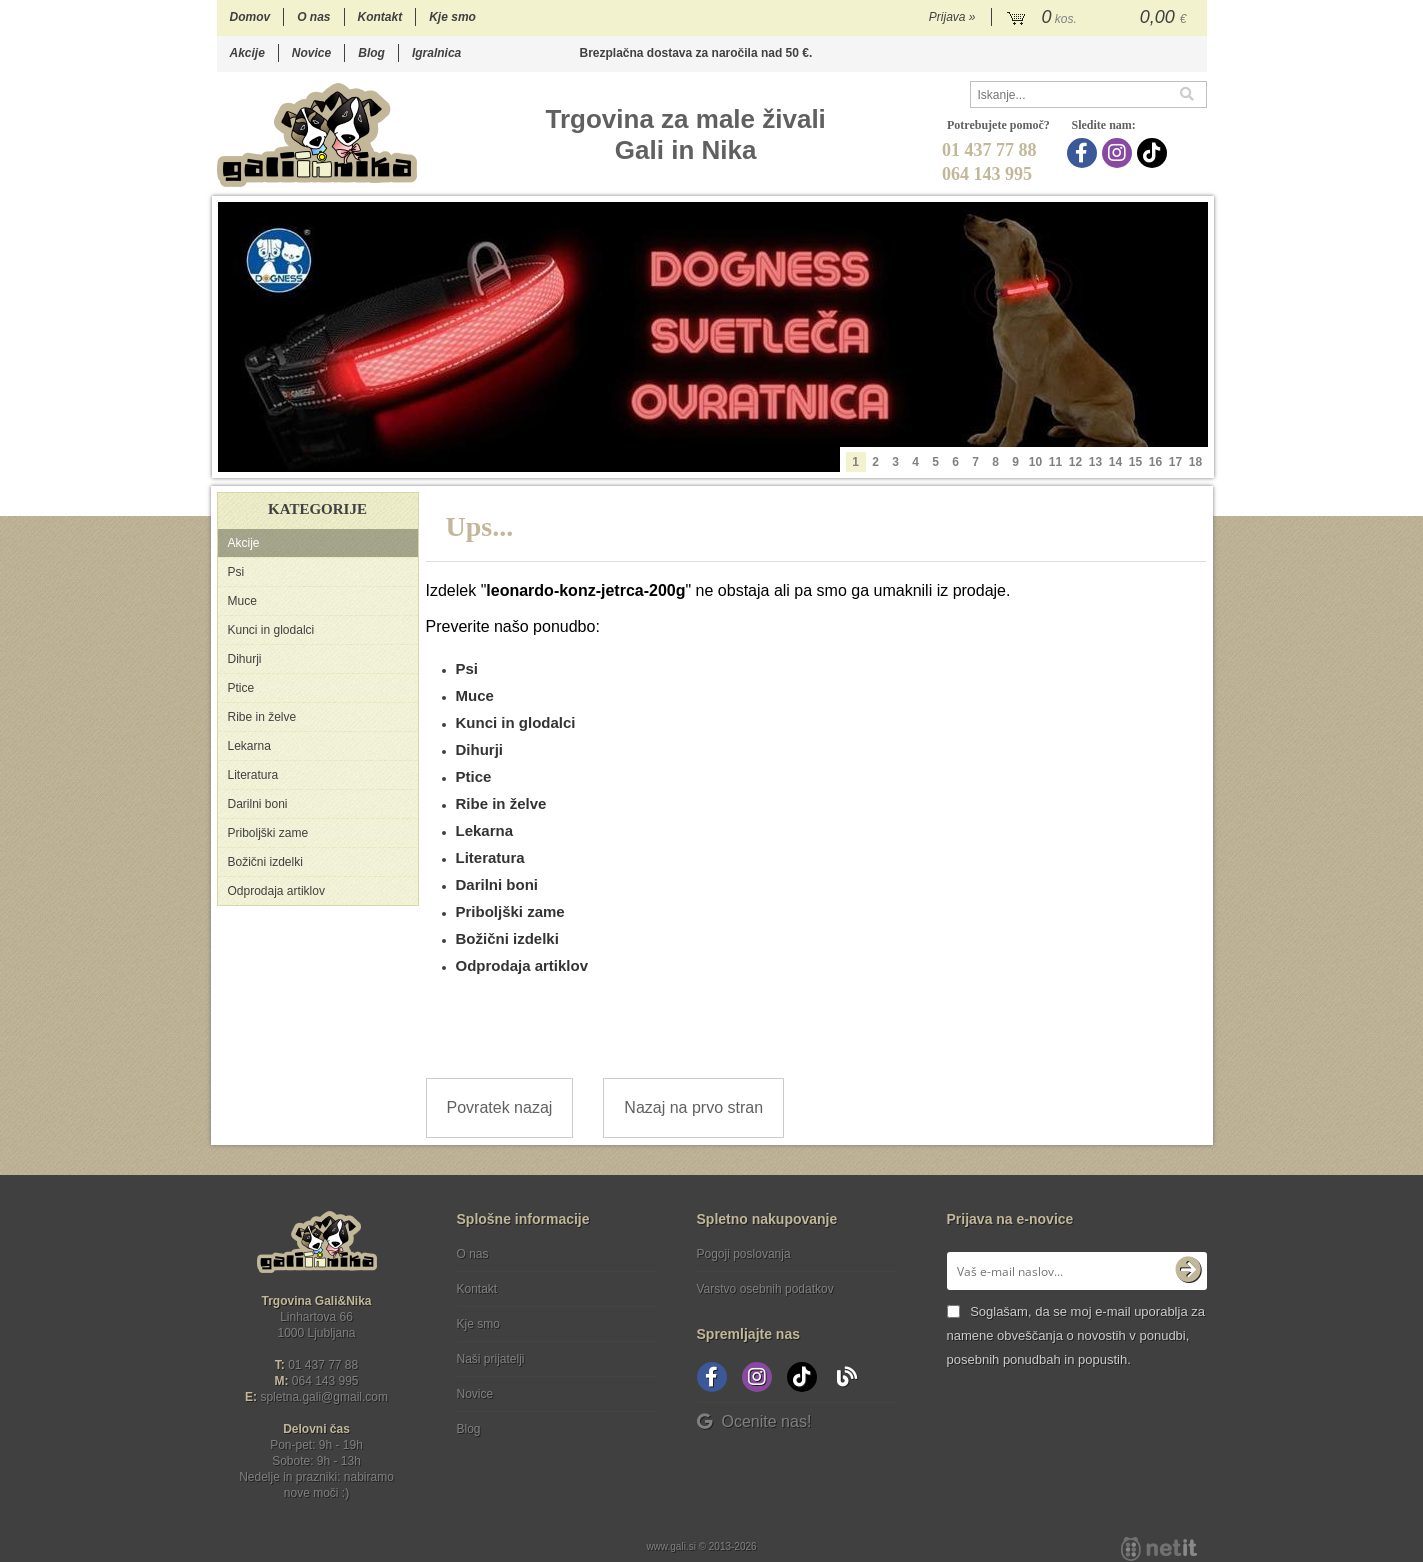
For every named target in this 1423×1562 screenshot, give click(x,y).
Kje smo (452, 17)
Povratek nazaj (500, 1107)
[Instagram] (1119, 153)
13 (1095, 462)
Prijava (952, 17)
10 (1035, 462)
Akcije (247, 53)
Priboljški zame (268, 833)
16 (1155, 462)
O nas (313, 17)
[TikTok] (1154, 153)
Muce (242, 601)
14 (1115, 462)
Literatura (253, 775)
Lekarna (249, 746)
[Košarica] (1099, 18)
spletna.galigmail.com (324, 1397)
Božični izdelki (265, 862)
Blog (371, 53)
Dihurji (245, 659)
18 (1195, 462)
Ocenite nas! (754, 1421)
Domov (250, 17)
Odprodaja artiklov (276, 891)
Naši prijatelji (491, 1359)
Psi (236, 572)
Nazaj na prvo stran (693, 1107)
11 (1055, 462)
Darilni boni (258, 804)
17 (1175, 462)
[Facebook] (1084, 153)
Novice (311, 53)
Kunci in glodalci (271, 630)
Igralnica (436, 53)
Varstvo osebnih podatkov (765, 1289)
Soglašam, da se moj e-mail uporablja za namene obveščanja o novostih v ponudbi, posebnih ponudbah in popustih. (1076, 1335)
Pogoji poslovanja (744, 1254)
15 (1135, 462)
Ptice (241, 688)
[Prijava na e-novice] (1188, 1271)
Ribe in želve (262, 717)
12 (1075, 462)
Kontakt (380, 17)
